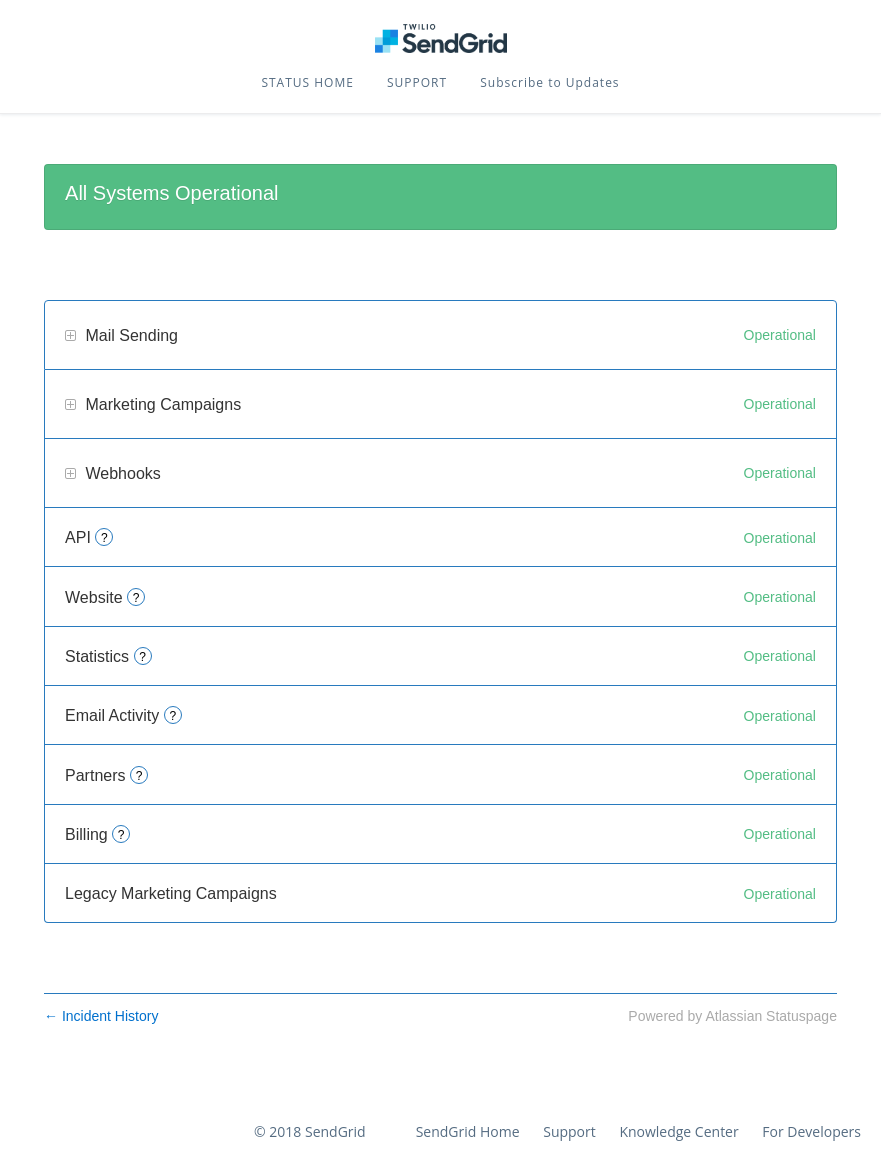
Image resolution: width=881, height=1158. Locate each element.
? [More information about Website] (136, 598)
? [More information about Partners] (139, 776)
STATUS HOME (307, 82)
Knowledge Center (678, 1131)
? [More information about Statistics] (142, 657)
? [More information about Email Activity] (172, 716)
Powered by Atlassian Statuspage (732, 1016)
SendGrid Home (468, 1131)
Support (569, 1131)
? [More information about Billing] (121, 835)
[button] (549, 83)
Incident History (101, 1016)
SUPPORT (417, 82)
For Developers (811, 1131)
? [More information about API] (104, 538)
